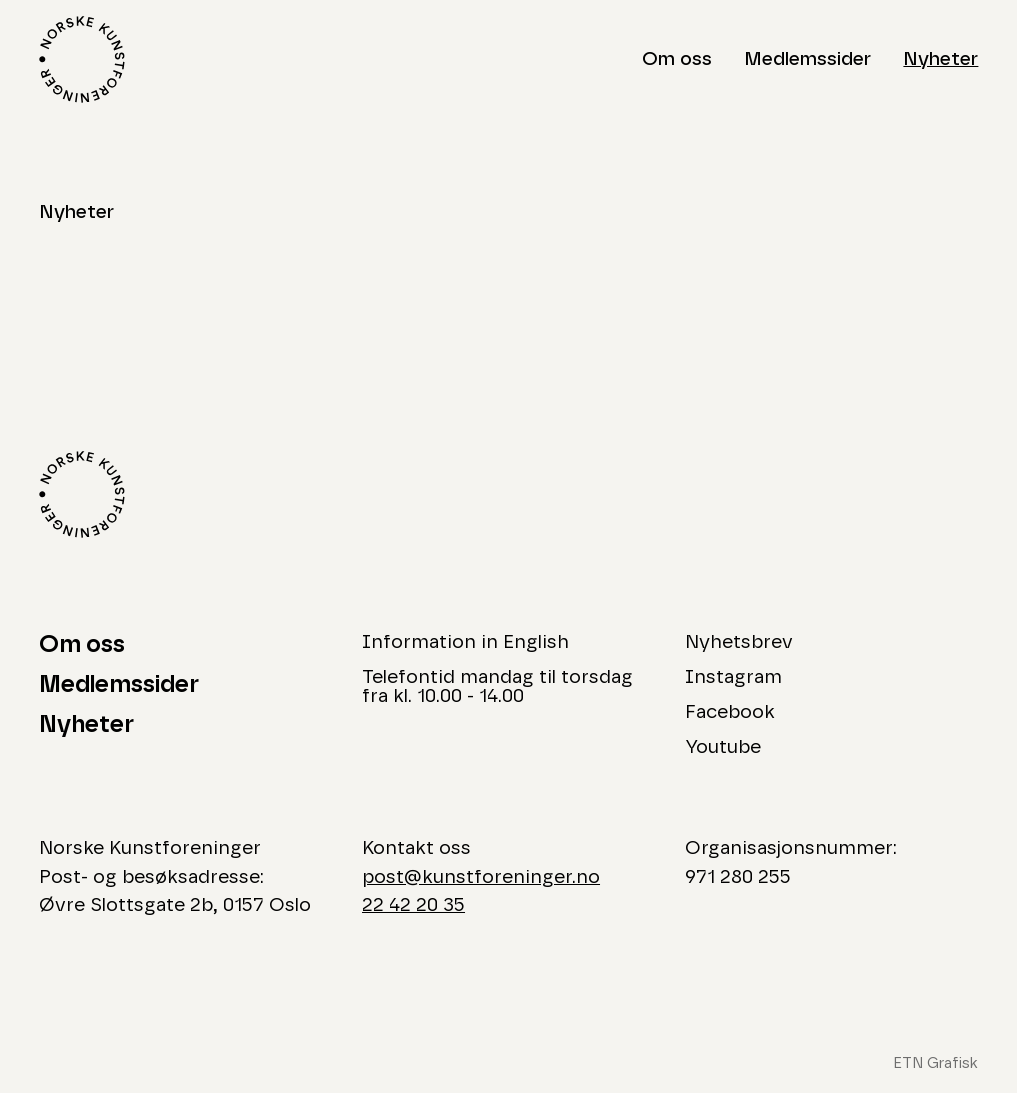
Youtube (723, 747)
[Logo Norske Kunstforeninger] (82, 59)
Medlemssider (807, 59)
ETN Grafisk (935, 1063)
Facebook (730, 712)
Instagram (733, 677)
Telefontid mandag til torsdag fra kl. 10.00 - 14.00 (497, 687)
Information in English (465, 642)
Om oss (677, 59)
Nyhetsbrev (739, 642)
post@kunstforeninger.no (481, 877)
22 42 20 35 (413, 905)
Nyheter (940, 59)
